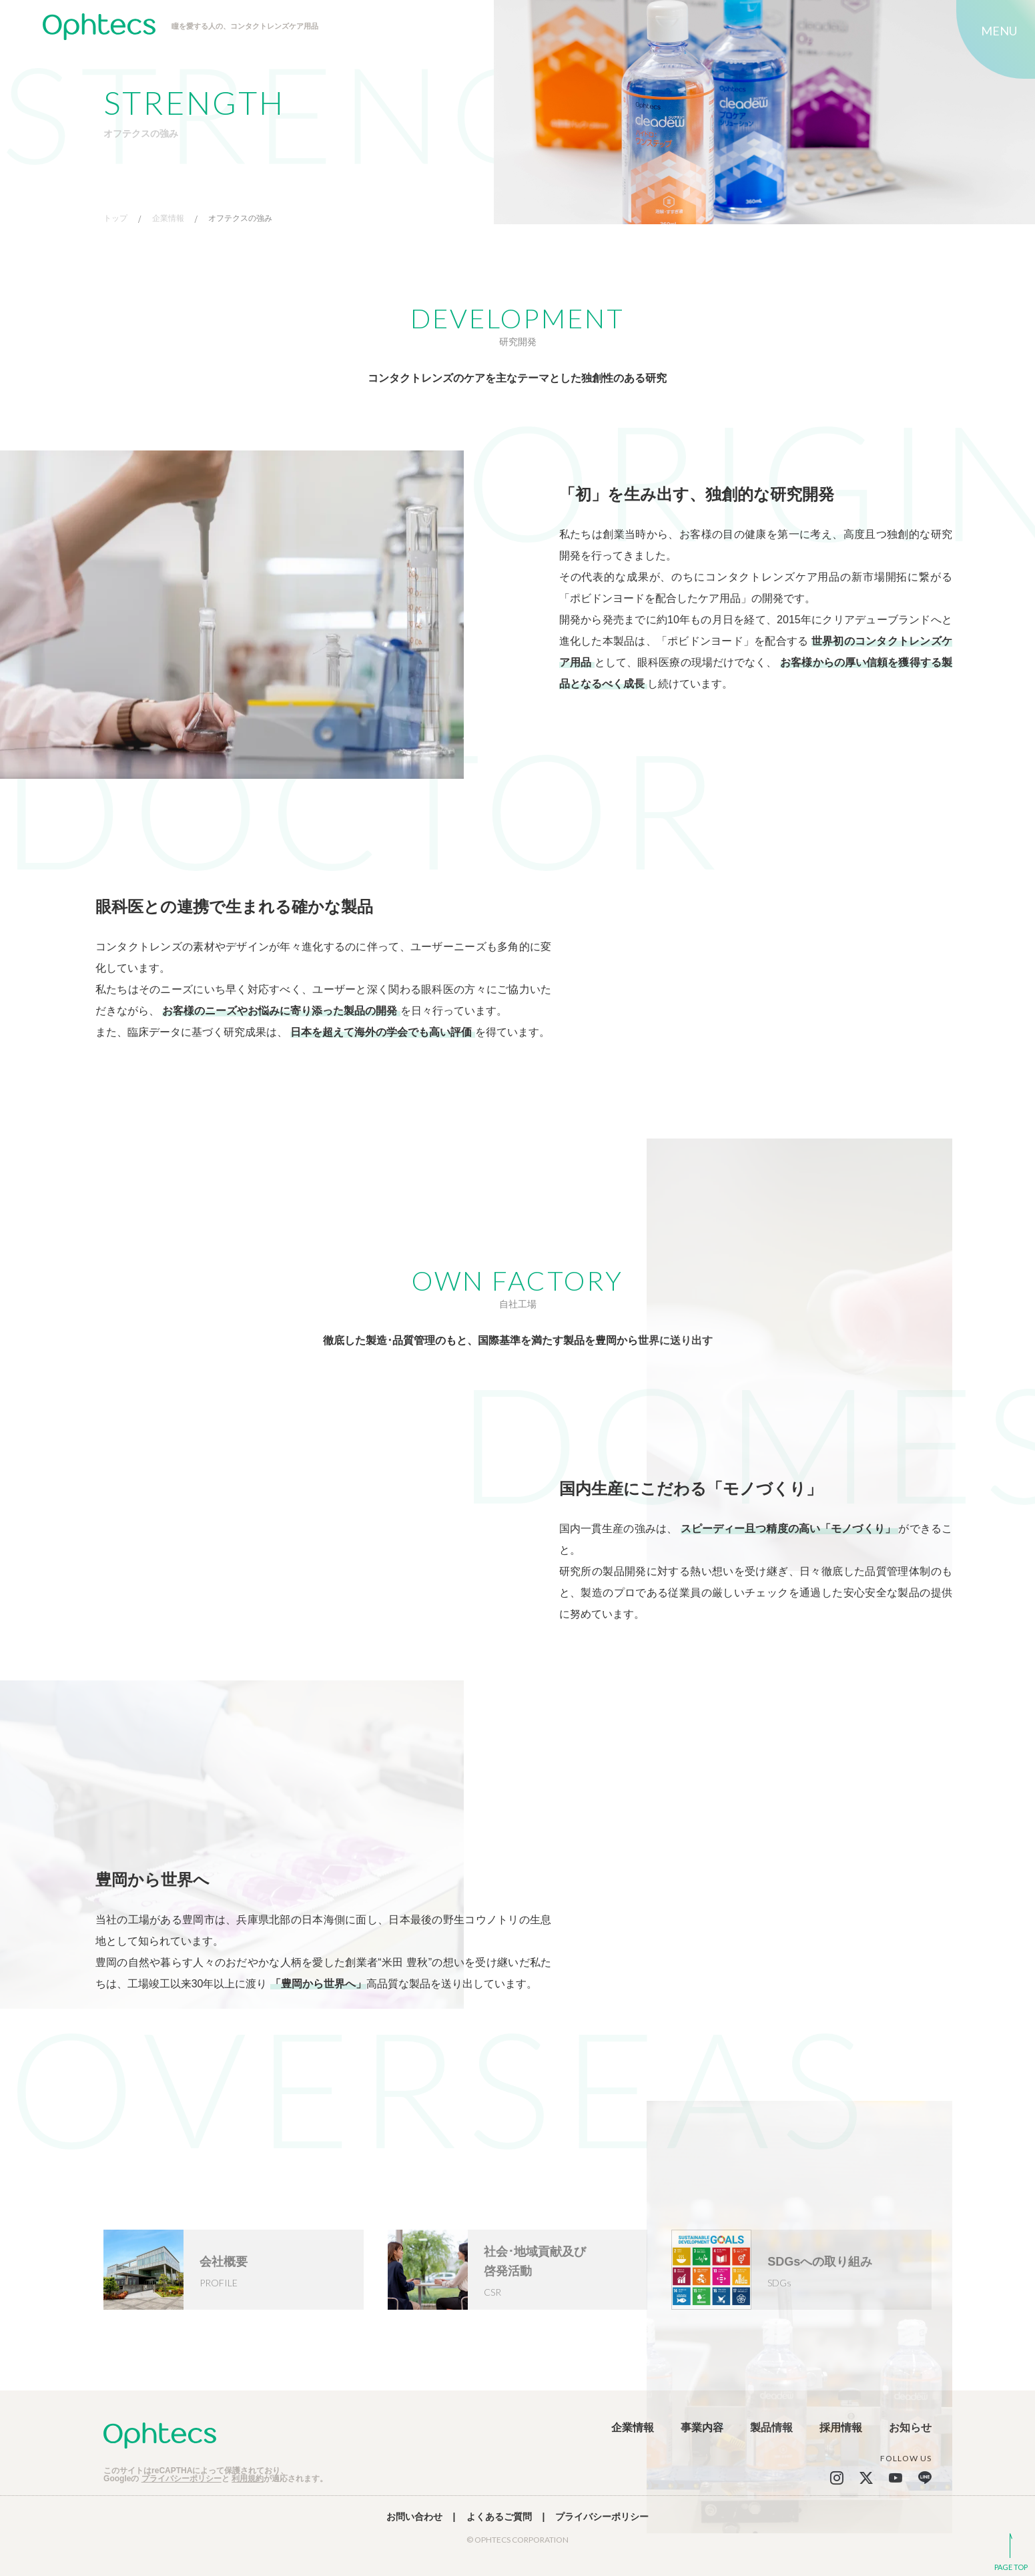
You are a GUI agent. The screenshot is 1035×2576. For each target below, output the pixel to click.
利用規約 (248, 2478)
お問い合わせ (414, 2516)
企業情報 (168, 218)
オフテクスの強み (240, 218)
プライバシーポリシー (181, 2478)
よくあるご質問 (499, 2516)
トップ (115, 218)
